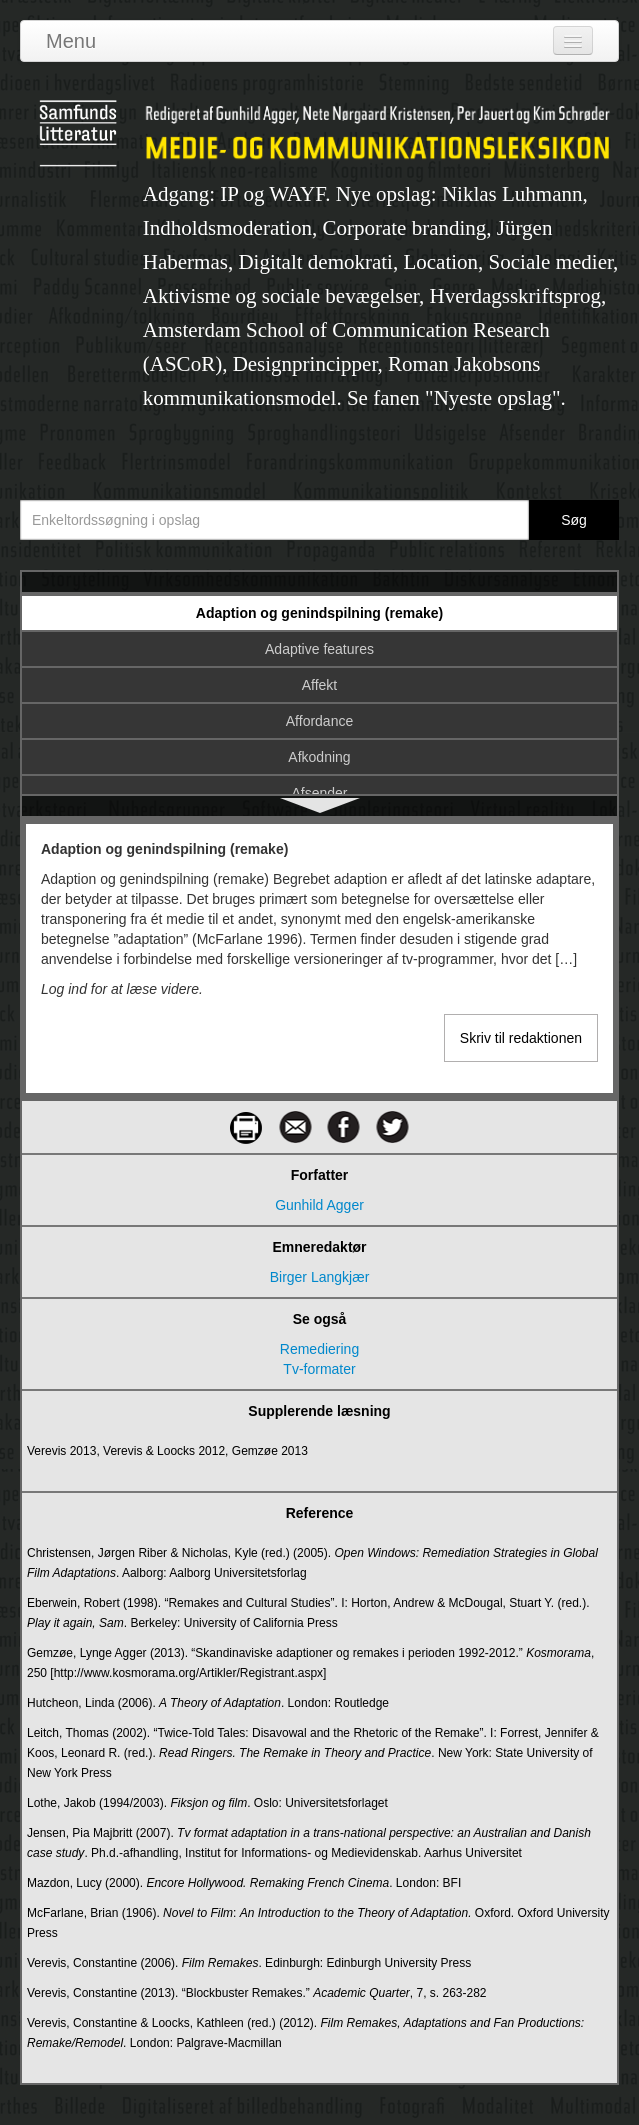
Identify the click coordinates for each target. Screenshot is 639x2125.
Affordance (319, 721)
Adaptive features (319, 649)
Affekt (320, 685)
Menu (71, 41)
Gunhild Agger (319, 1205)
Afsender (319, 793)
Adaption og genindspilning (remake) (319, 613)
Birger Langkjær (320, 1277)
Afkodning (319, 757)
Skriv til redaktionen (521, 1038)
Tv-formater (319, 1369)
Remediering (319, 1349)
